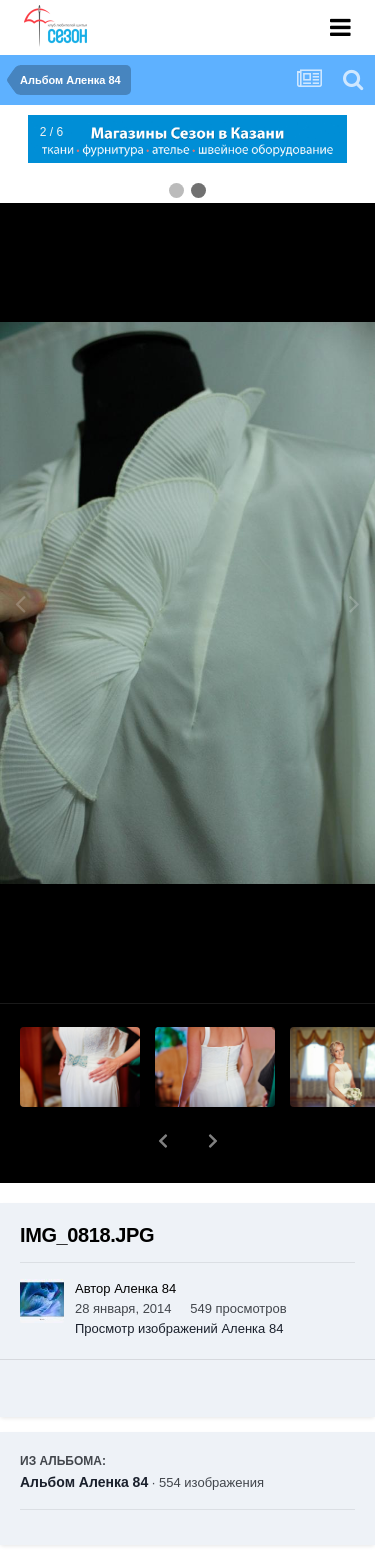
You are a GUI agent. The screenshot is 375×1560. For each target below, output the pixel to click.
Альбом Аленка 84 (84, 1430)
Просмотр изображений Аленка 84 (179, 1276)
